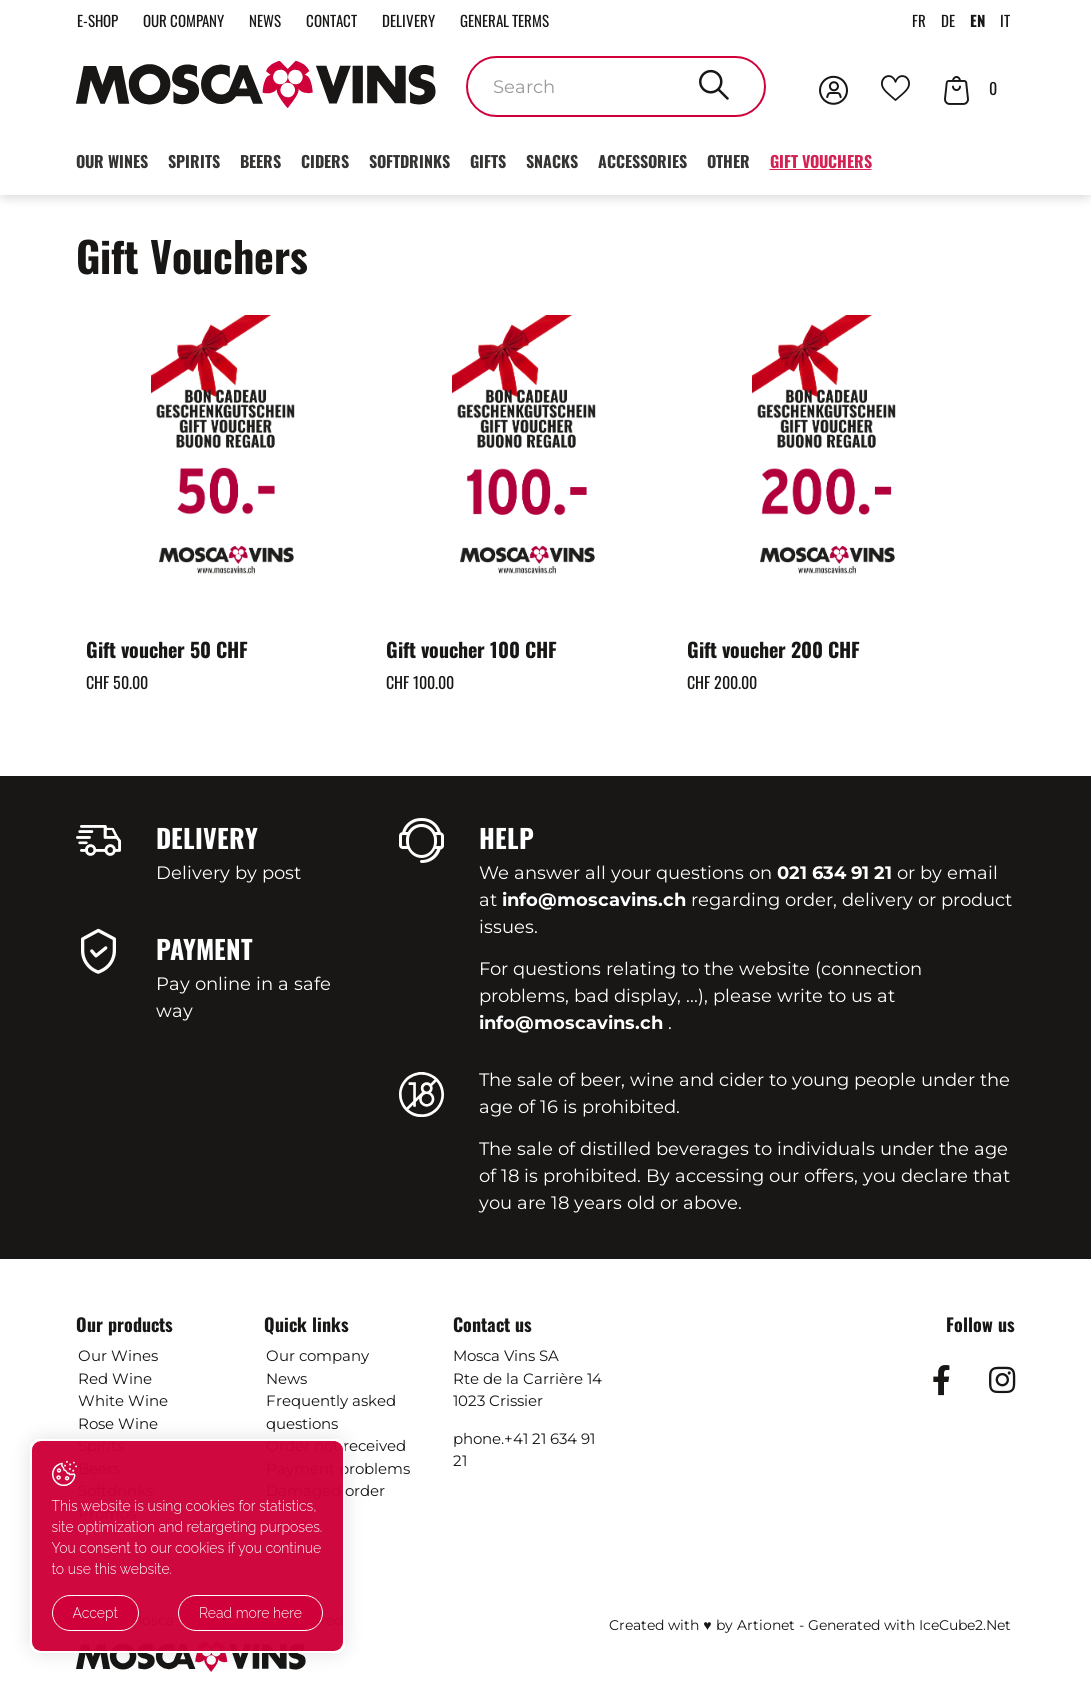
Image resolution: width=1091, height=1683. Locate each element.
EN (975, 21)
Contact (352, 21)
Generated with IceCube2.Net (909, 1626)
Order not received (336, 1446)
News (281, 21)
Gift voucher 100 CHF (471, 650)
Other (728, 161)
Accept (95, 1614)
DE (943, 21)
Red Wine (115, 1379)
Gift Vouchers (821, 161)
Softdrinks (409, 161)
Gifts (488, 161)
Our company (193, 21)
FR (913, 21)
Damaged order (325, 1491)
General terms (537, 21)
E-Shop (100, 21)
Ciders (325, 161)
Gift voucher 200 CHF (773, 650)
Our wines (112, 161)
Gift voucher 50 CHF (167, 650)
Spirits (194, 161)
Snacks (552, 161)
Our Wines (118, 1356)
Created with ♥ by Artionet (701, 1626)
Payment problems (338, 1469)
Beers (260, 161)
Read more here (225, 1614)
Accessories (642, 161)
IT (1004, 21)
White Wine (123, 1401)
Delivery (434, 21)
